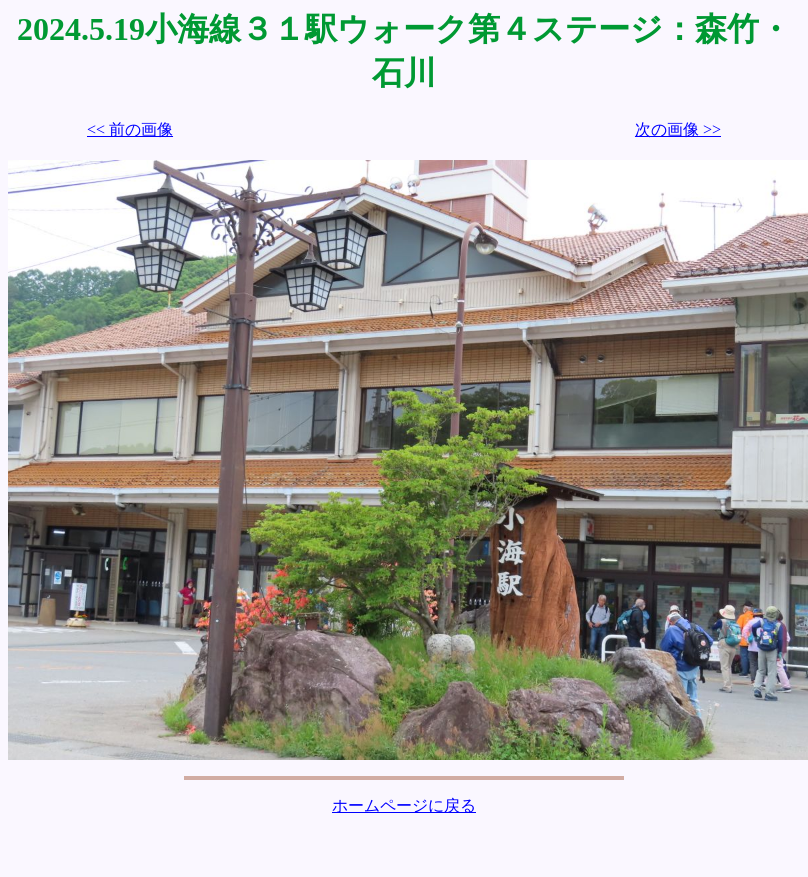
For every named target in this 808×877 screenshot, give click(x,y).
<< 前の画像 (130, 129)
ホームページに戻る (404, 805)
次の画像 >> (678, 129)
